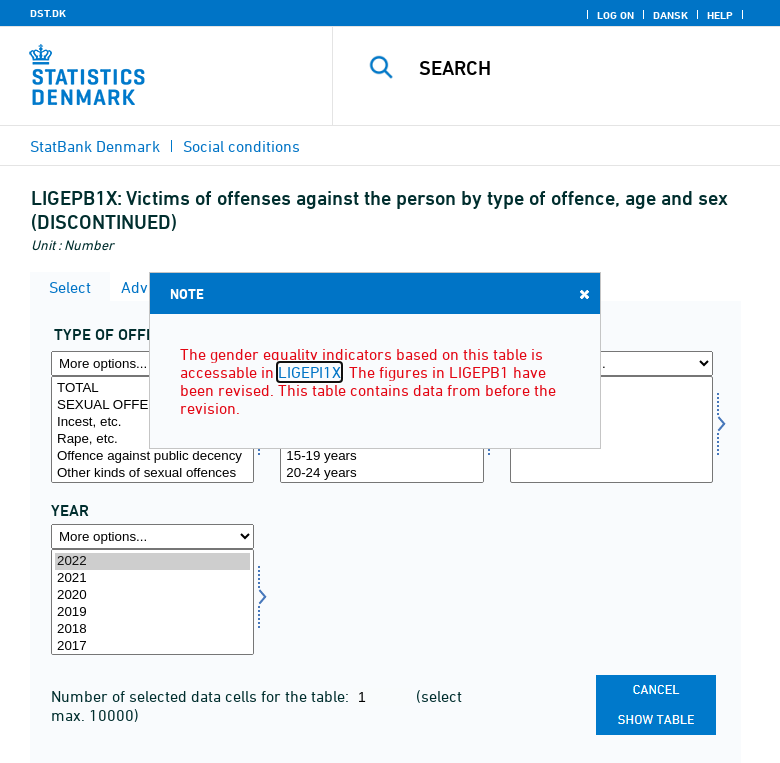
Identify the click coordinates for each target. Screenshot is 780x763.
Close (583, 293)
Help (720, 15)
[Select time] (152, 602)
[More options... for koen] (611, 363)
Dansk (670, 15)
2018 (152, 629)
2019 (152, 612)
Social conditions (241, 146)
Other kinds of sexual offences (152, 473)
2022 (152, 561)
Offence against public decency (152, 456)
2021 (152, 578)
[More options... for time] (152, 536)
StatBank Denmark (95, 146)
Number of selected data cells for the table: (202, 696)
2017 (152, 646)
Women (611, 422)
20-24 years (381, 473)
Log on (615, 15)
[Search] (588, 68)
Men (611, 405)
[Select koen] (611, 429)
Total (611, 388)
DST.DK (48, 13)
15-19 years (381, 456)
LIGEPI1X (309, 372)
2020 (152, 595)
